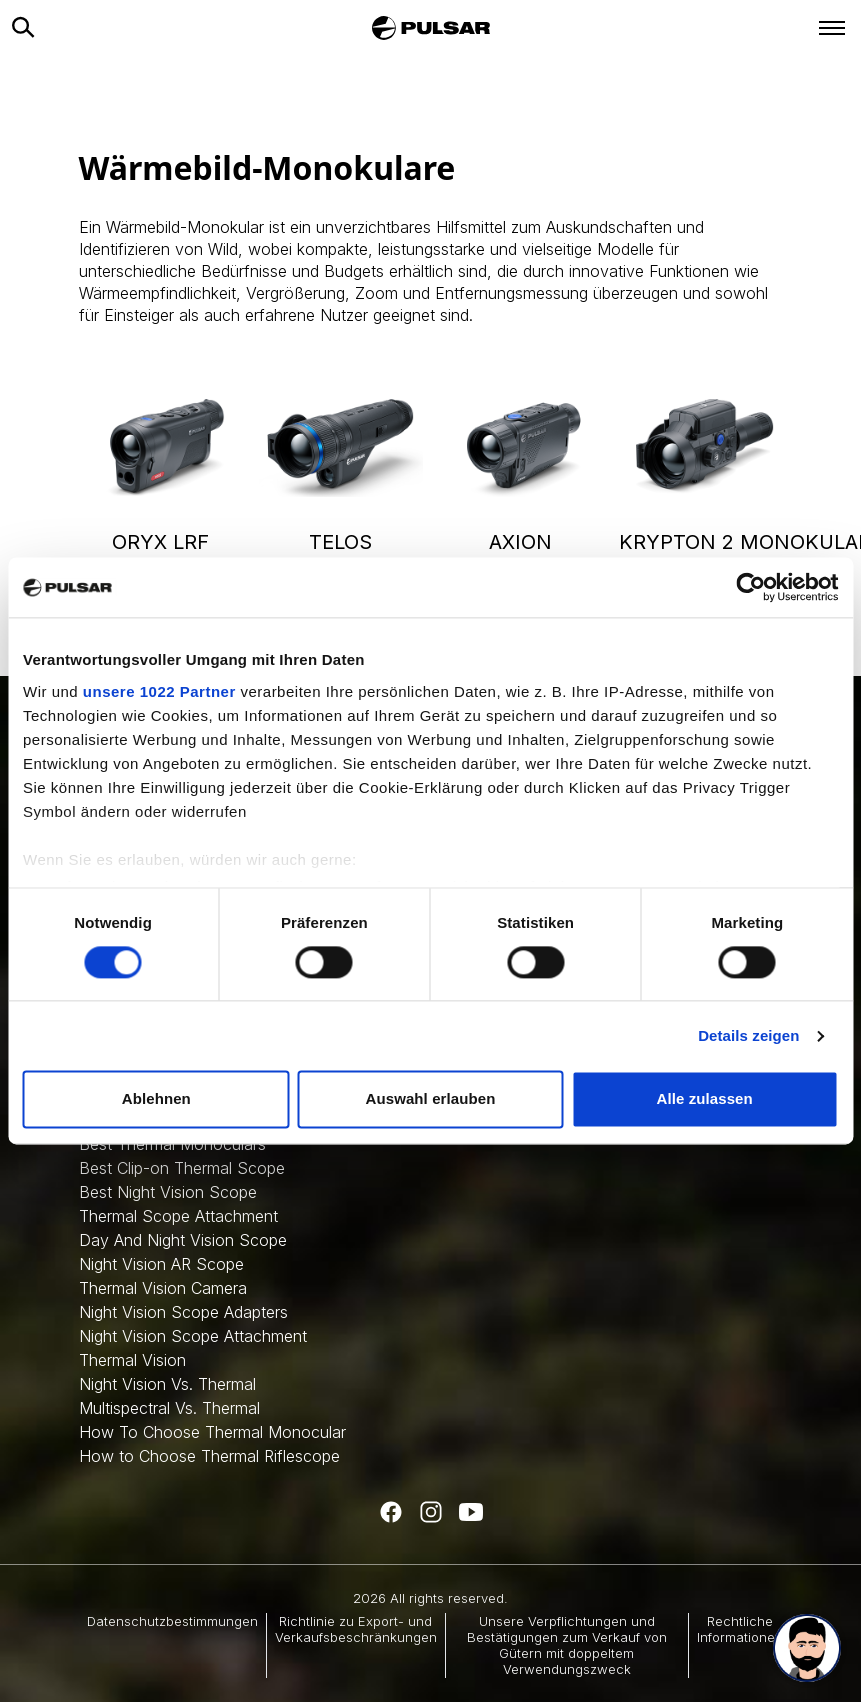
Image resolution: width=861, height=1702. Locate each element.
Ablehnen (156, 1099)
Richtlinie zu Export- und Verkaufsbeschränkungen (356, 1629)
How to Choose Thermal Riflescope (209, 1456)
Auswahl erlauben (431, 1099)
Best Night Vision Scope (168, 1192)
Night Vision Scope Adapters (183, 1312)
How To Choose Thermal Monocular (212, 1432)
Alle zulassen (704, 1099)
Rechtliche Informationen (740, 1629)
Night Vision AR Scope (161, 1264)
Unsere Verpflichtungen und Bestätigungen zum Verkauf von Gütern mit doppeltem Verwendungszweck (567, 1645)
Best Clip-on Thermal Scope (182, 1168)
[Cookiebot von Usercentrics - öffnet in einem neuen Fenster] (750, 587)
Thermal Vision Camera (163, 1288)
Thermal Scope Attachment (178, 1216)
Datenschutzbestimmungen (172, 1621)
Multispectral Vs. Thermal (169, 1408)
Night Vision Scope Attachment (193, 1336)
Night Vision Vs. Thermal (167, 1384)
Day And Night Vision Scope (183, 1240)
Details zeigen (748, 1035)
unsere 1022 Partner (159, 691)
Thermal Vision (132, 1360)
